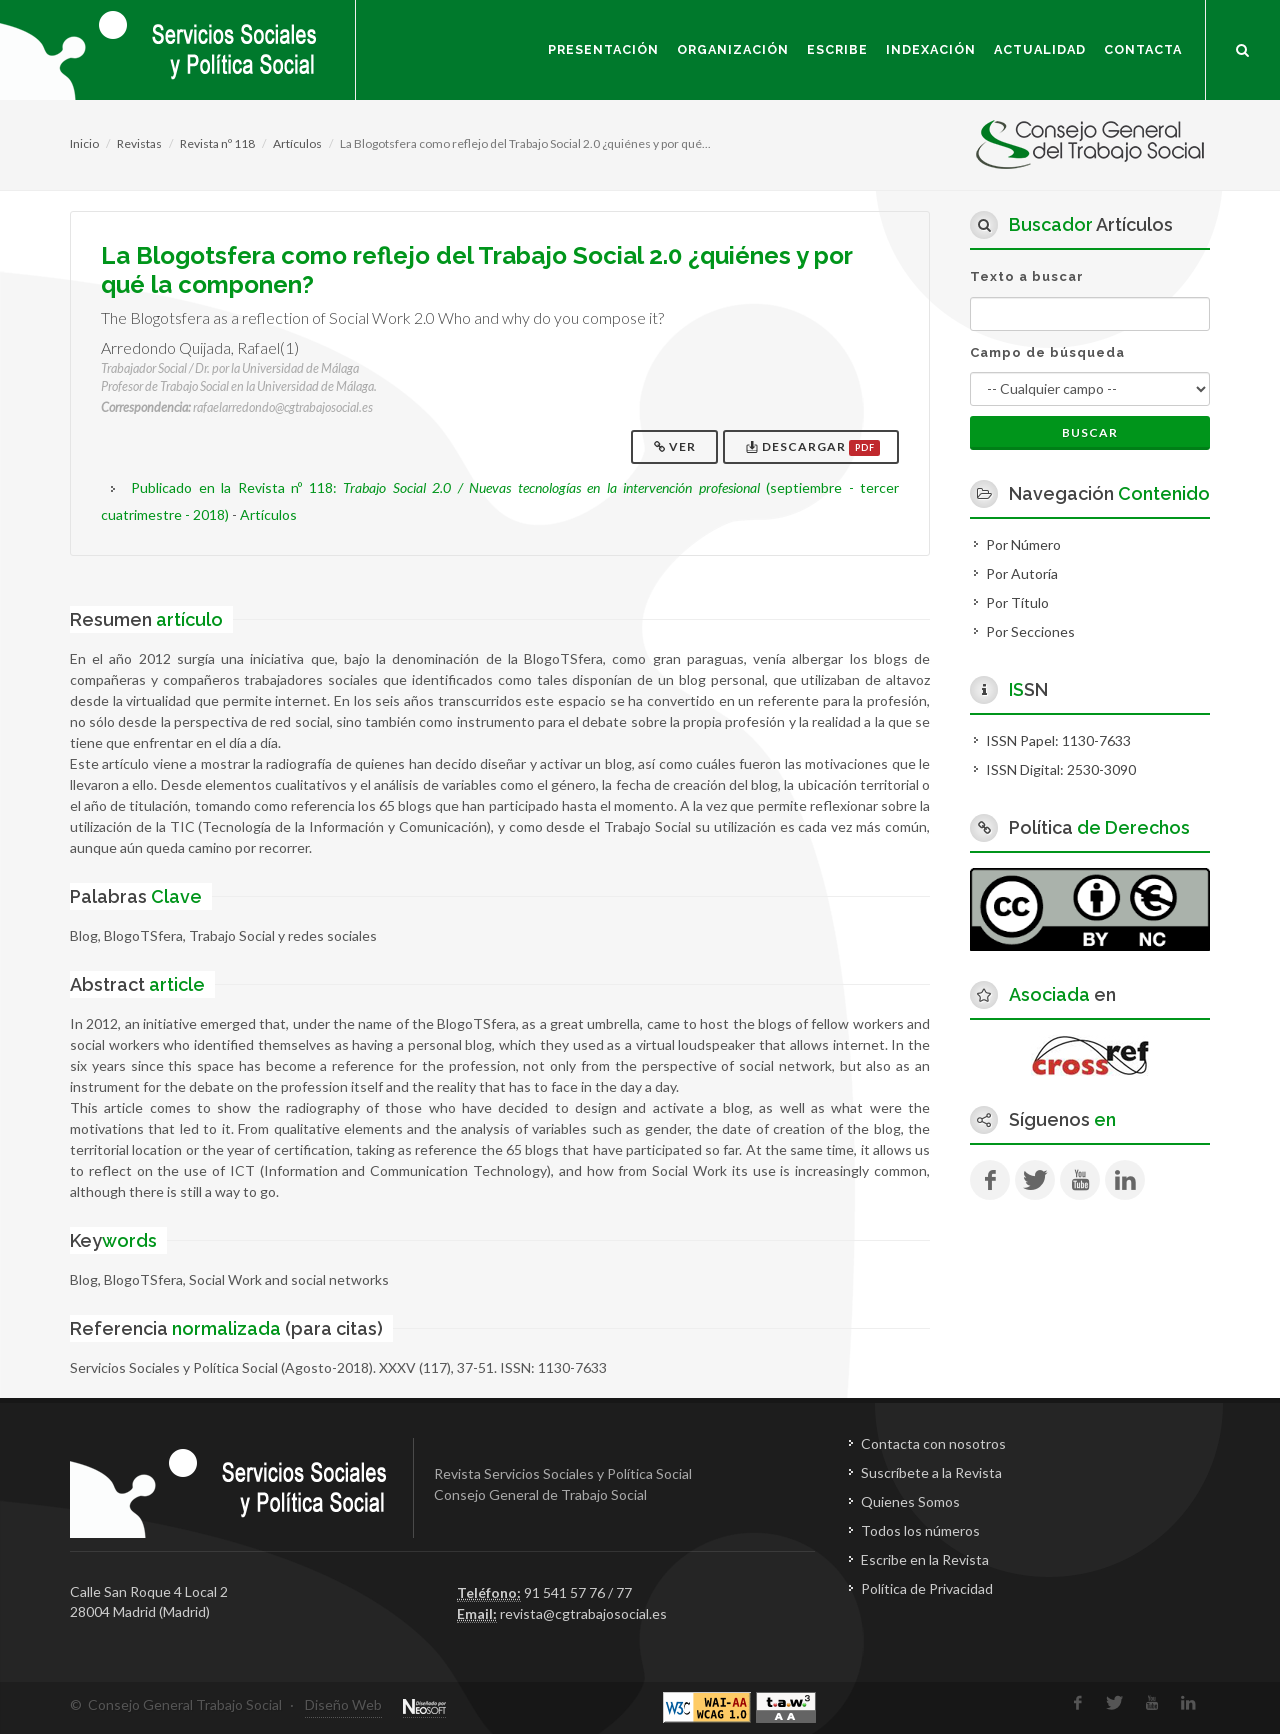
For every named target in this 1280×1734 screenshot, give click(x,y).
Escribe (837, 49)
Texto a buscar (1027, 276)
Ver (676, 446)
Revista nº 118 (217, 143)
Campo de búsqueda (1047, 352)
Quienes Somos (910, 1501)
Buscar (1090, 432)
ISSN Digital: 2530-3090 (1061, 769)
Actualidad (1040, 49)
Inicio (84, 143)
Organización (733, 49)
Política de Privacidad (927, 1588)
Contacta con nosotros (933, 1443)
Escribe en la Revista (925, 1559)
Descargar (813, 447)
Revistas (139, 143)
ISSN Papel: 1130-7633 (1058, 740)
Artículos (297, 143)
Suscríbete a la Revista (931, 1472)
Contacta (1143, 49)
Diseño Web (343, 1704)
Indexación (931, 49)
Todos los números (920, 1530)
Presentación (603, 49)
